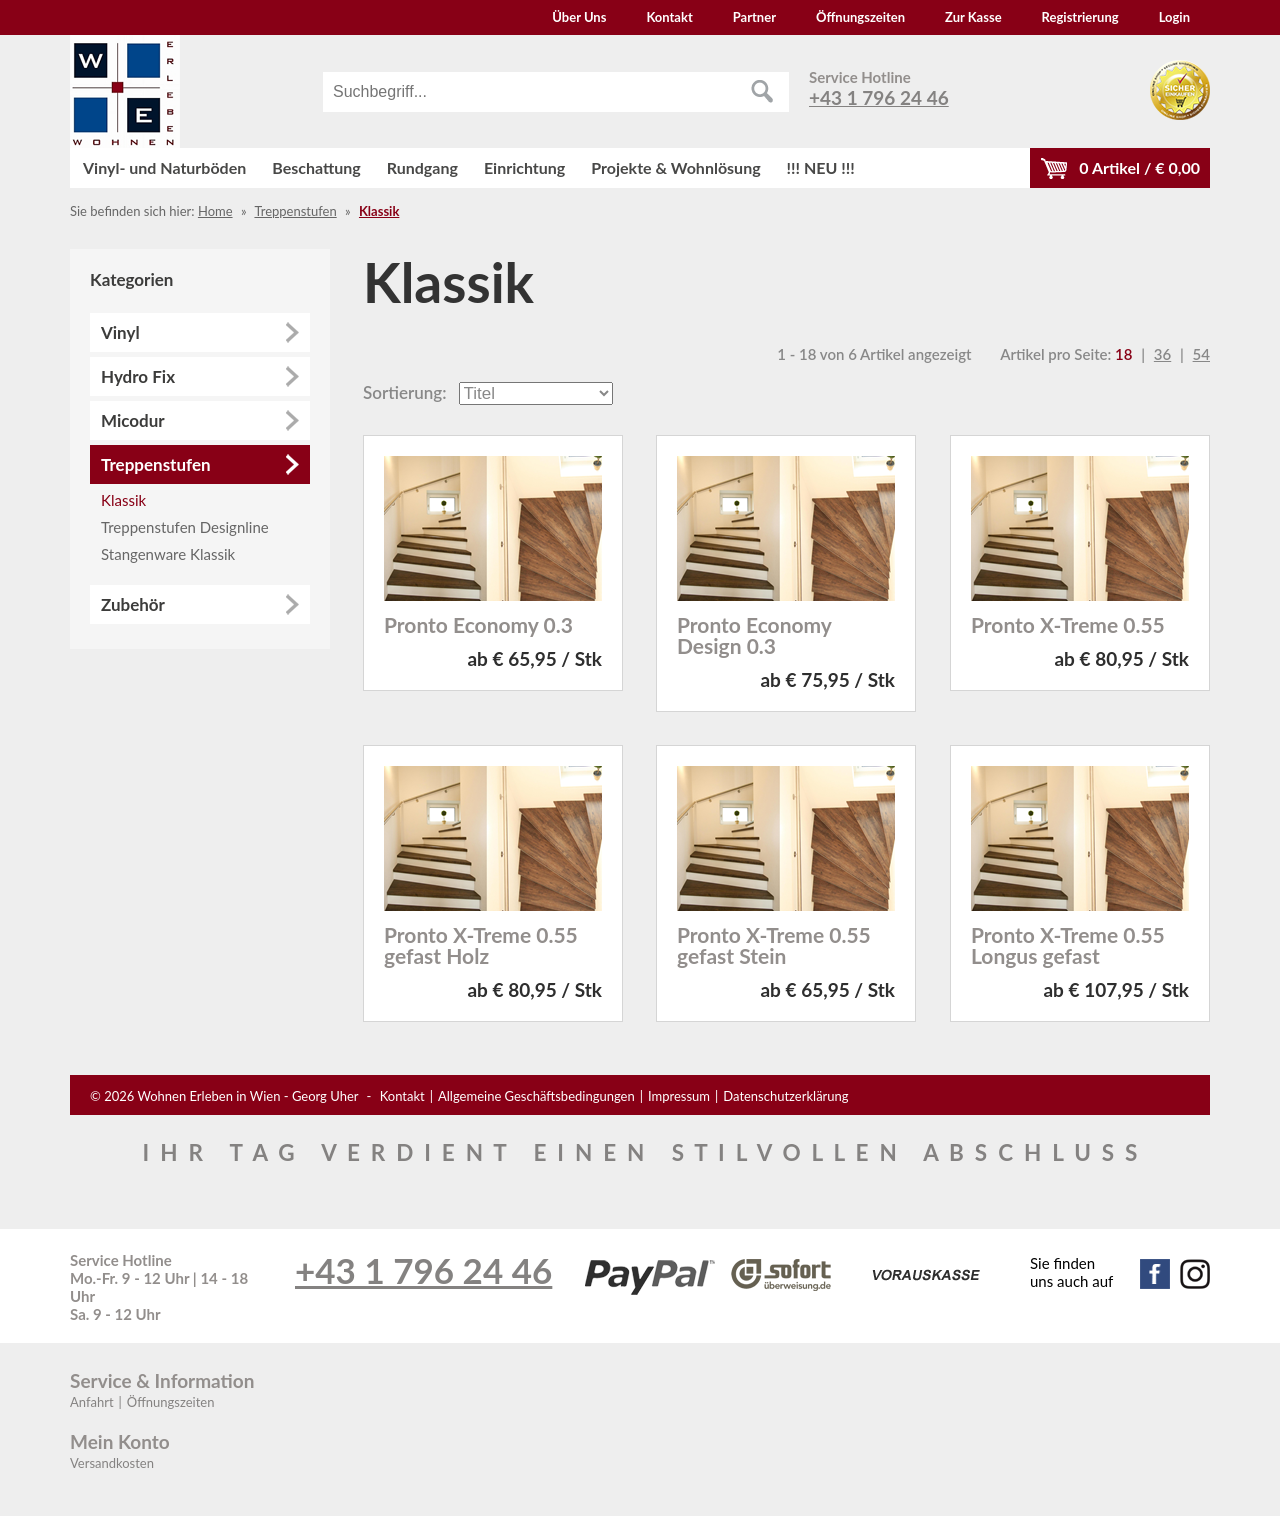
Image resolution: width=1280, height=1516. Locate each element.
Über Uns (579, 17)
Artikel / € (1139, 167)
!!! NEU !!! (821, 167)
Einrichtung (524, 167)
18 (1123, 354)
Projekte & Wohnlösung (675, 167)
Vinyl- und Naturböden (164, 167)
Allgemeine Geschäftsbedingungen (536, 1096)
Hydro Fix (138, 376)
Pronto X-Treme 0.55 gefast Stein (774, 945)
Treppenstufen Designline (185, 527)
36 (1162, 354)
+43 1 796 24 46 (879, 97)
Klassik (379, 211)
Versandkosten (112, 1463)
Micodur (133, 420)
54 (1201, 354)
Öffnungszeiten (860, 17)
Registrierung (1080, 17)
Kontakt (669, 17)
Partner (754, 17)
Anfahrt (92, 1402)
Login (1174, 17)
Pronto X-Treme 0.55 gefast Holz (481, 945)
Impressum (679, 1096)
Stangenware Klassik (168, 554)
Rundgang (422, 167)
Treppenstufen (295, 211)
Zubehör (133, 604)
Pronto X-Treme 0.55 (1068, 624)
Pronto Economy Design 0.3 (754, 635)
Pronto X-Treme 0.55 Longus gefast (1068, 945)
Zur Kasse (973, 17)
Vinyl (120, 332)
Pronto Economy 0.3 (478, 624)
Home (215, 211)
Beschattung (316, 167)
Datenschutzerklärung (785, 1096)
